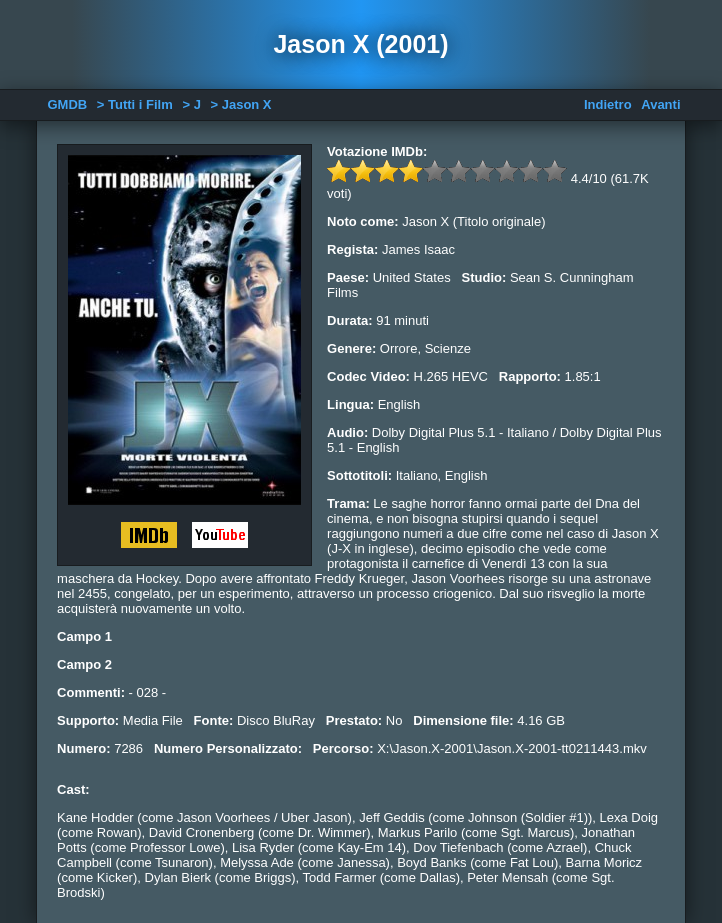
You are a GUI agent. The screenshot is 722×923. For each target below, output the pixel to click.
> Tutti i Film (135, 104)
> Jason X (240, 104)
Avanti (660, 104)
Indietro (608, 104)
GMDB (68, 104)
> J (191, 104)
